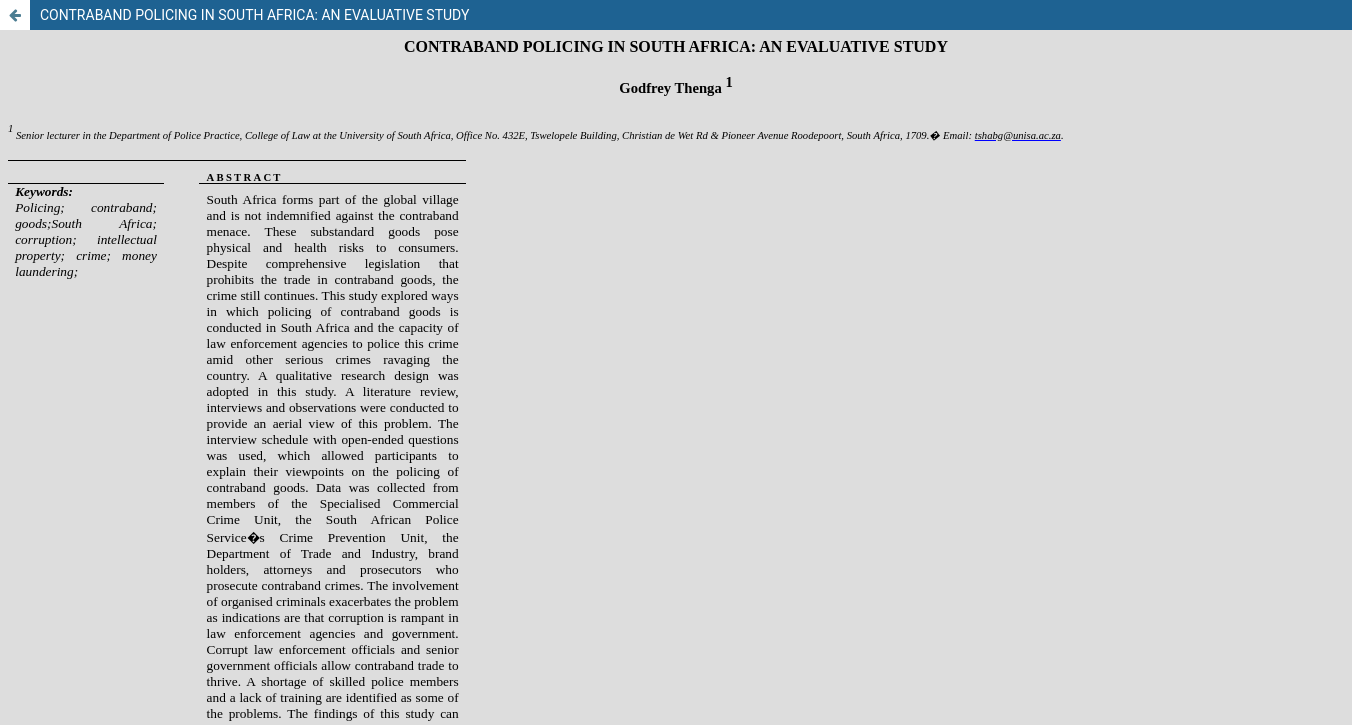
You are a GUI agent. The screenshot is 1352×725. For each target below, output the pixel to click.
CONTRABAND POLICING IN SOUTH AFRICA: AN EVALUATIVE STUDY (254, 15)
